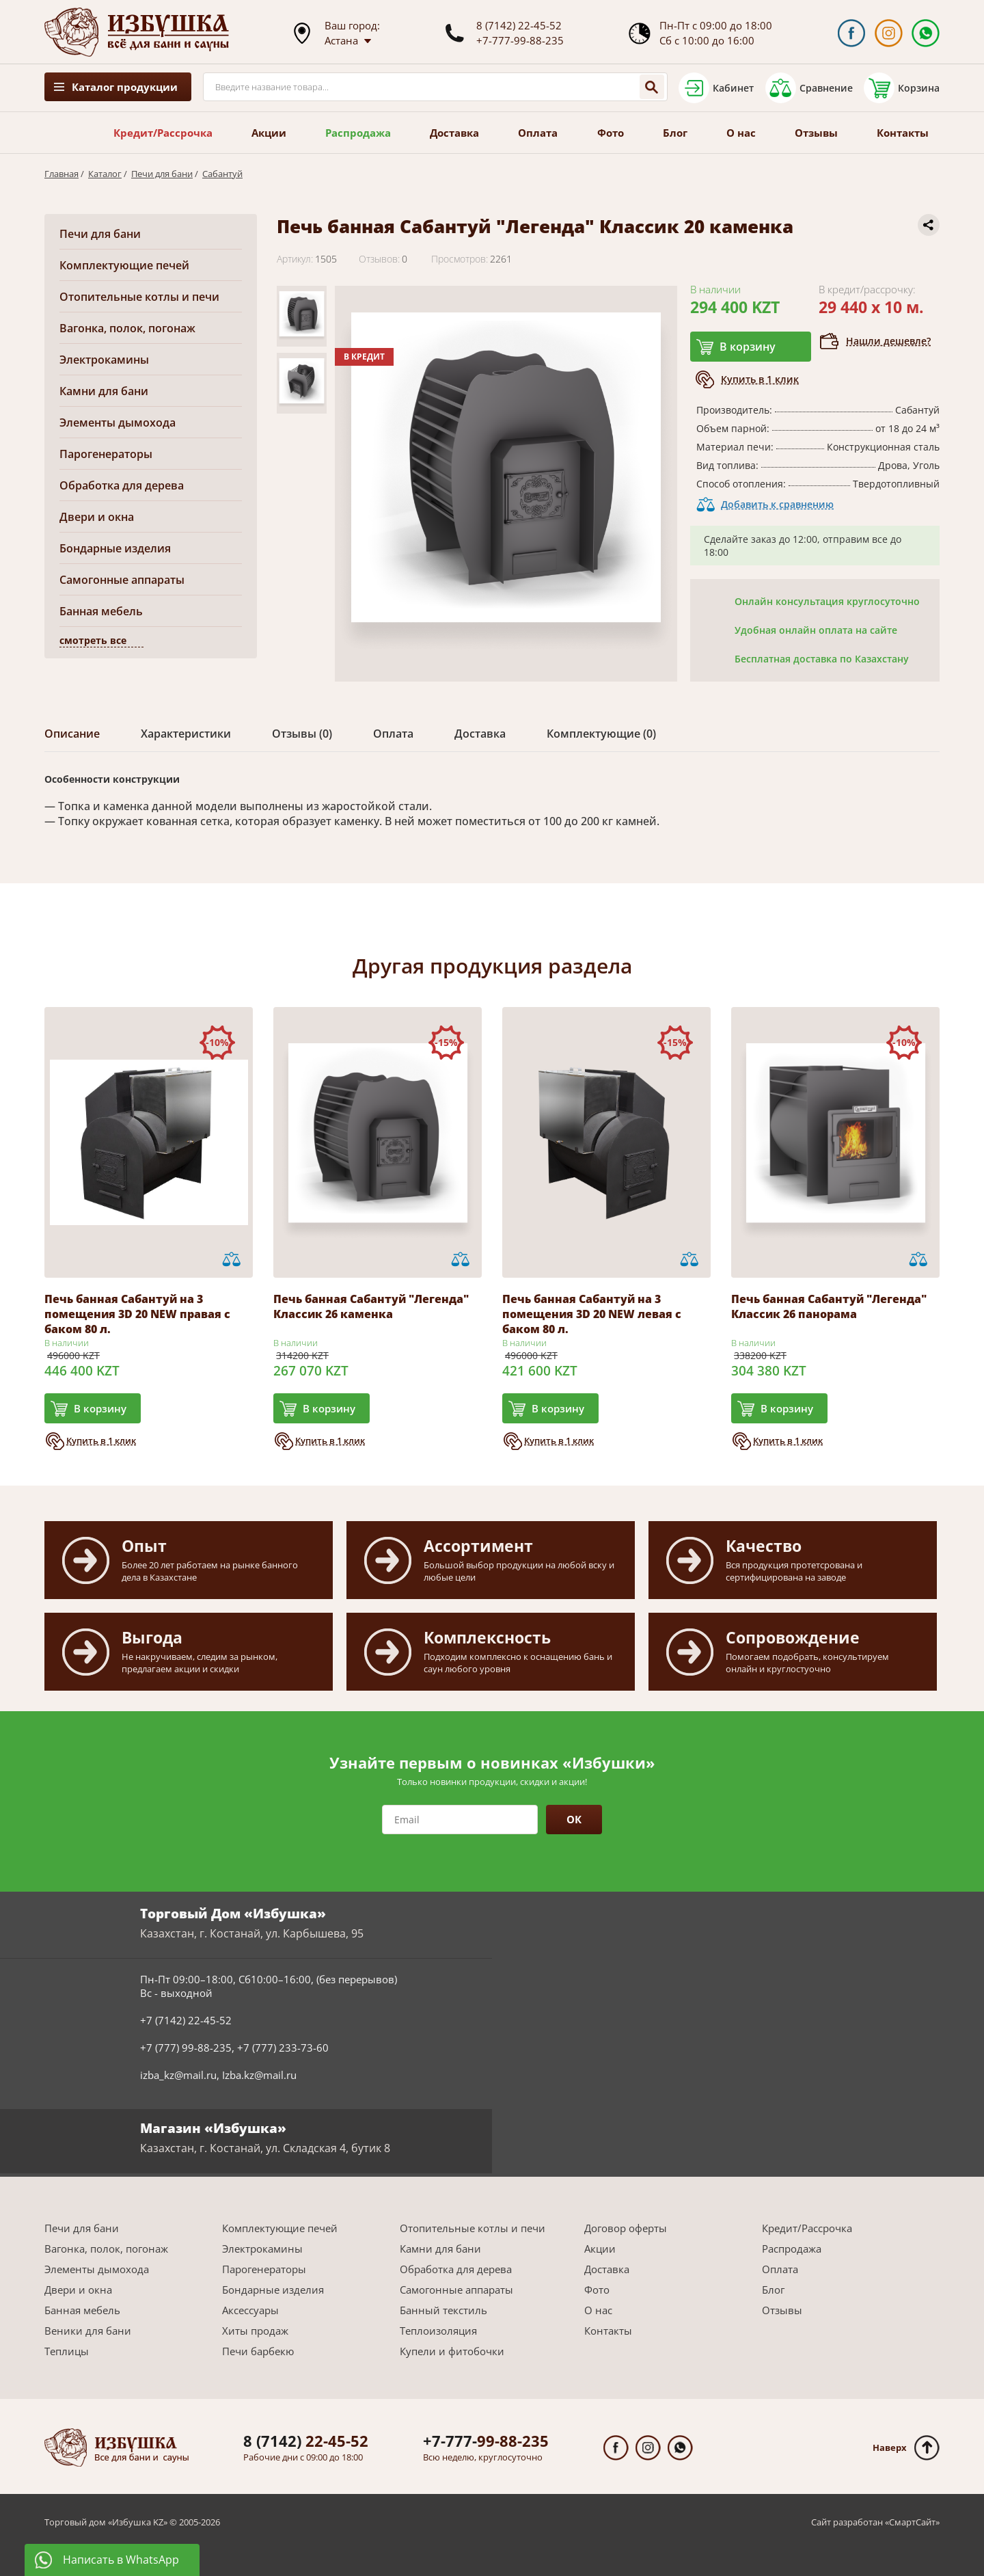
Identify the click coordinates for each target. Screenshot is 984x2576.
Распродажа (358, 132)
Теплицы (66, 2351)
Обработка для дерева (121, 485)
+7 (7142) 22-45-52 (186, 2020)
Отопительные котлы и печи (139, 296)
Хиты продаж (255, 2330)
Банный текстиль (443, 2310)
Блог (675, 132)
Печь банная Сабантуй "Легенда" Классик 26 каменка (371, 1306)
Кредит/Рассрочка (163, 132)
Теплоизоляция (438, 2330)
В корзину (748, 346)
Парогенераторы (105, 453)
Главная (61, 173)
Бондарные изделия (115, 548)
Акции (268, 132)
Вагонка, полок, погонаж (127, 328)
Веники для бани (87, 2330)
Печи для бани (162, 173)
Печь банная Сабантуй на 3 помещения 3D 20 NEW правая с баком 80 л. (137, 1314)
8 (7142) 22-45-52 (519, 25)
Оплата (538, 132)
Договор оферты (625, 2228)
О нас (741, 132)
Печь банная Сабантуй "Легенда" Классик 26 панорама (829, 1306)
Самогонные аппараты (121, 579)
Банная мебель (101, 611)
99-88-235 (486, 2440)
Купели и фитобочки (452, 2351)
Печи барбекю (258, 2351)
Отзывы (816, 132)
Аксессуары (250, 2310)
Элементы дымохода (117, 422)
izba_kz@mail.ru (178, 2075)
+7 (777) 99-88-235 (186, 2047)
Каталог (105, 173)
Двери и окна (96, 516)
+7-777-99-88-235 (520, 40)
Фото (610, 132)
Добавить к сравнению (777, 504)
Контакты (903, 132)
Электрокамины (104, 359)
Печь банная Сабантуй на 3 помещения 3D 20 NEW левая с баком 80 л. (591, 1314)
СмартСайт (912, 2522)
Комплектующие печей (124, 265)
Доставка (454, 132)
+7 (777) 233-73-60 (283, 2047)
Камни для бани (103, 391)
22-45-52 (305, 2440)
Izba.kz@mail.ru (259, 2075)
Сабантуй (222, 173)
